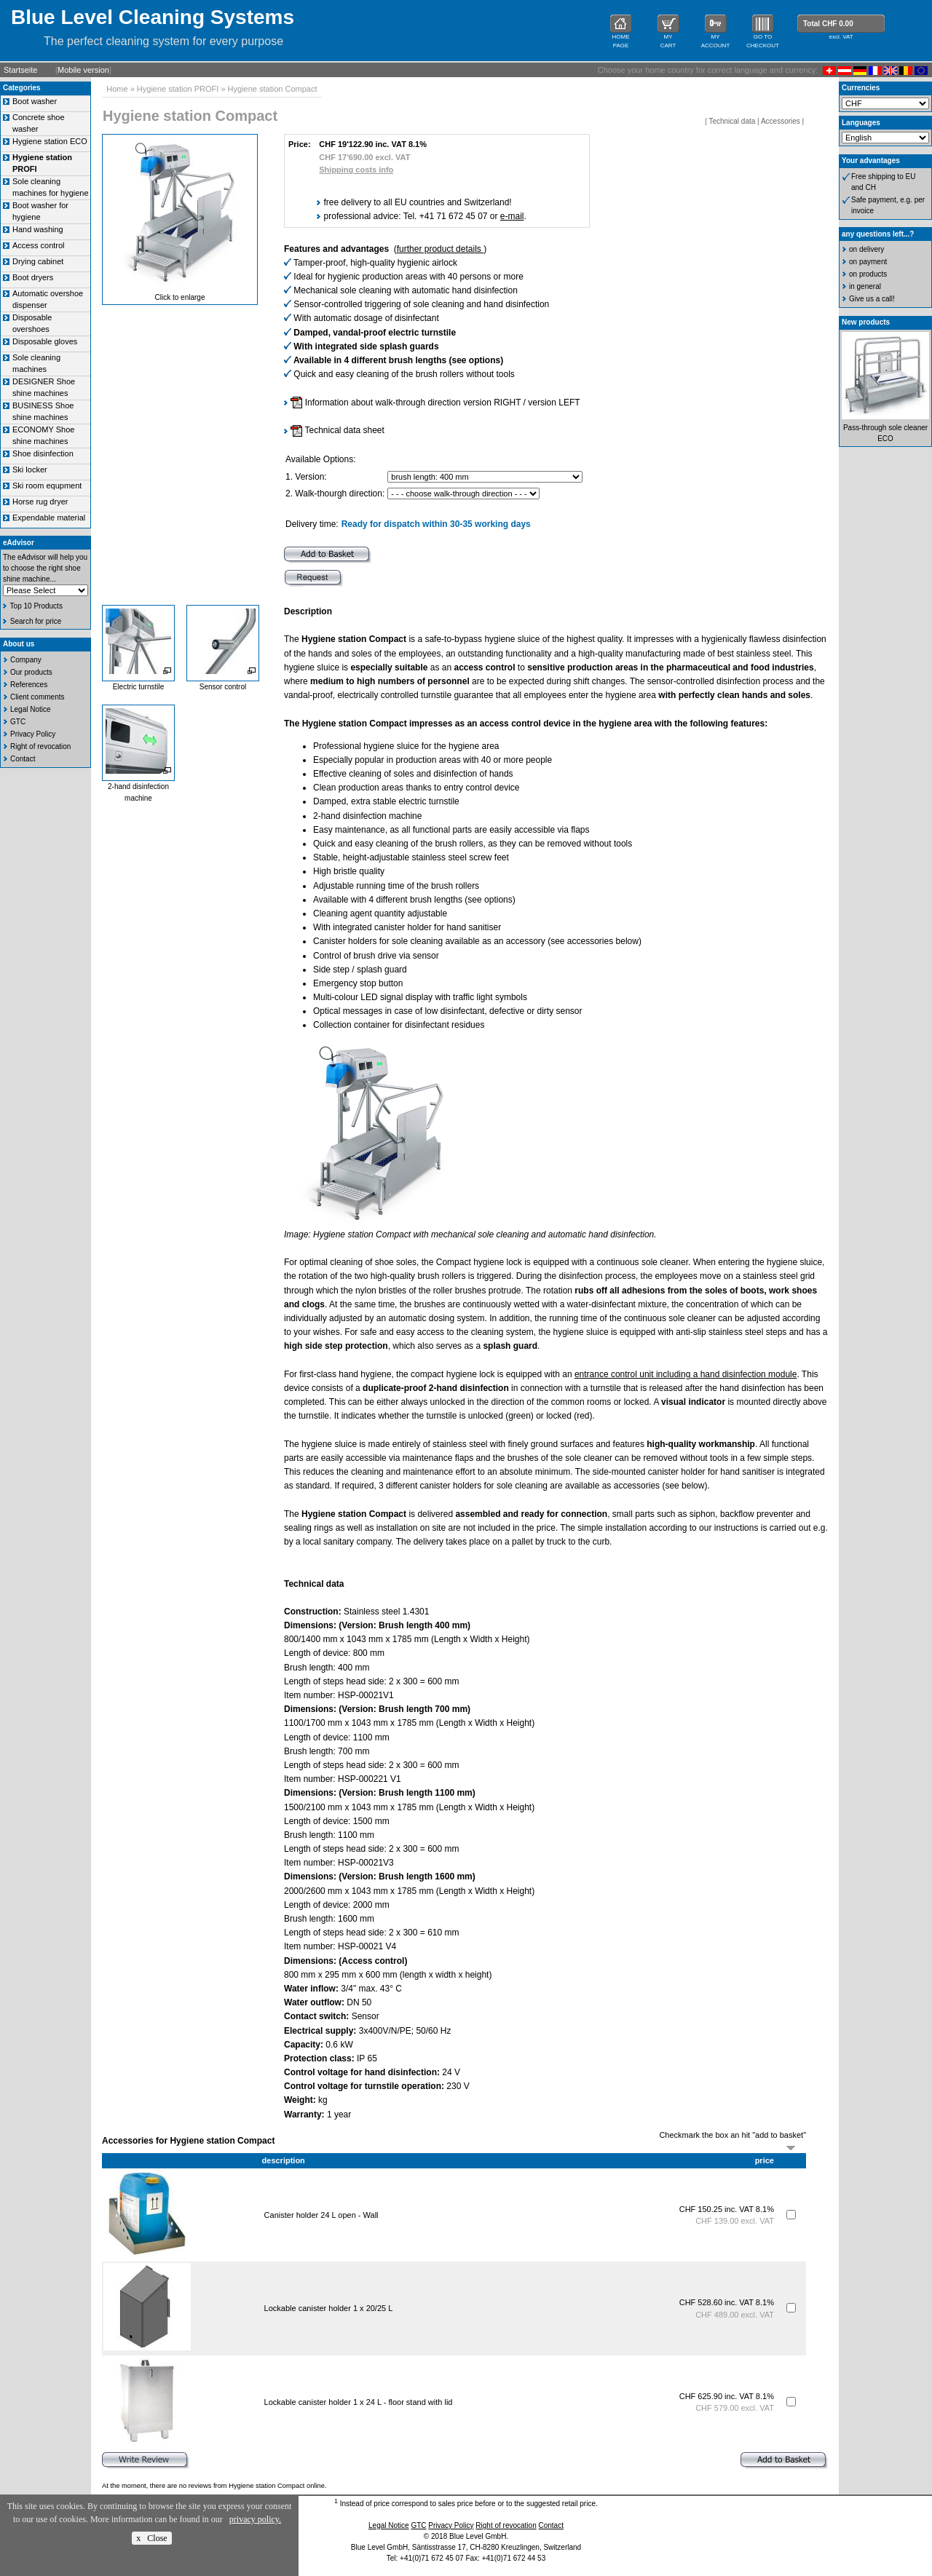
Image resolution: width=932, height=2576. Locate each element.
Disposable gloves (44, 341)
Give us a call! (872, 299)
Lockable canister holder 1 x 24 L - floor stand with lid (358, 2402)
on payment (868, 262)
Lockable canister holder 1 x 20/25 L (328, 2308)
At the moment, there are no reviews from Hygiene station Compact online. (214, 2485)
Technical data (731, 121)
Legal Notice (30, 709)
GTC (17, 722)
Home (116, 88)
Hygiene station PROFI (178, 88)
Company (26, 660)
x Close (151, 2538)
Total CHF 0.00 (828, 24)
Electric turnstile (139, 687)
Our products (31, 672)
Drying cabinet (37, 261)
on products (868, 274)
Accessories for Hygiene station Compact (188, 2141)
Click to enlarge (180, 297)
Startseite (20, 70)
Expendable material (48, 517)
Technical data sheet (337, 430)
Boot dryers (32, 277)
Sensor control (223, 687)
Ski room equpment (47, 485)
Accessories (780, 121)
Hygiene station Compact (272, 88)
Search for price (36, 621)
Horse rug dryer (40, 501)
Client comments (37, 697)
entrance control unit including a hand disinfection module (685, 1374)
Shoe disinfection (43, 453)
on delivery (866, 249)
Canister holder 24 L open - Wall (321, 2215)
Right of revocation (40, 746)
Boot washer (34, 101)
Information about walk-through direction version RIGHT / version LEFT (435, 402)
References (28, 685)
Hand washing (37, 229)
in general (865, 286)
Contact (22, 759)
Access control (38, 245)
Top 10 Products (36, 606)
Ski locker (29, 469)
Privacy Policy (32, 734)
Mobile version (83, 70)
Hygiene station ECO (49, 141)
